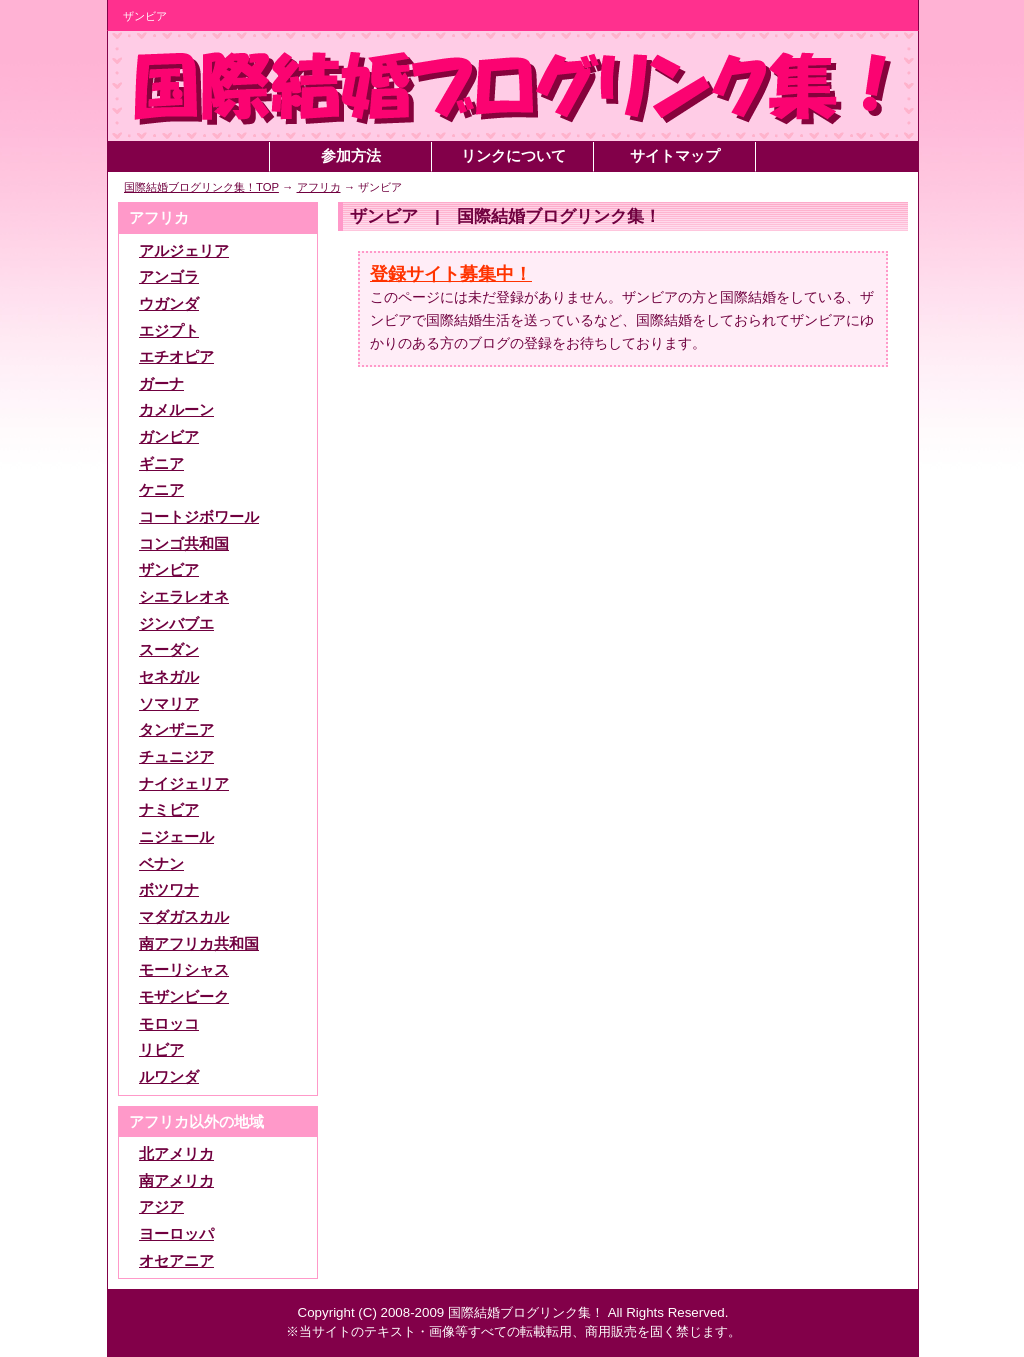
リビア (161, 1050)
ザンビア (169, 570)
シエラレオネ (184, 597)
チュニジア (176, 757)
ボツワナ (169, 890)
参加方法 (351, 156)
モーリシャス (184, 970)
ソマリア (169, 704)
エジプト (169, 331)
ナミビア (169, 810)
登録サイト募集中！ (451, 274)
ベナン (161, 864)
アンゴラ (169, 277)
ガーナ (161, 384)
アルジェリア (184, 251)
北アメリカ (176, 1154)
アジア (161, 1207)
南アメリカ (176, 1181)
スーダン (169, 650)
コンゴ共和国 (184, 544)
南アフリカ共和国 (199, 944)
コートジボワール (199, 517)
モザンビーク (184, 997)
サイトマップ (675, 156)
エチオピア (176, 357)
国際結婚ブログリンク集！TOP (201, 187)
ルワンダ (169, 1077)
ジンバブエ (176, 624)
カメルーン (176, 410)
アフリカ (319, 187)
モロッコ (169, 1024)
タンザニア (176, 730)
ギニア (161, 464)
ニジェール (176, 837)
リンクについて (513, 156)
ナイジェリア (184, 784)
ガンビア (169, 437)
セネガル (169, 677)
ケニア (161, 490)
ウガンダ (169, 304)
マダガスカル (184, 917)
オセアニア (176, 1261)
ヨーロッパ (176, 1234)
